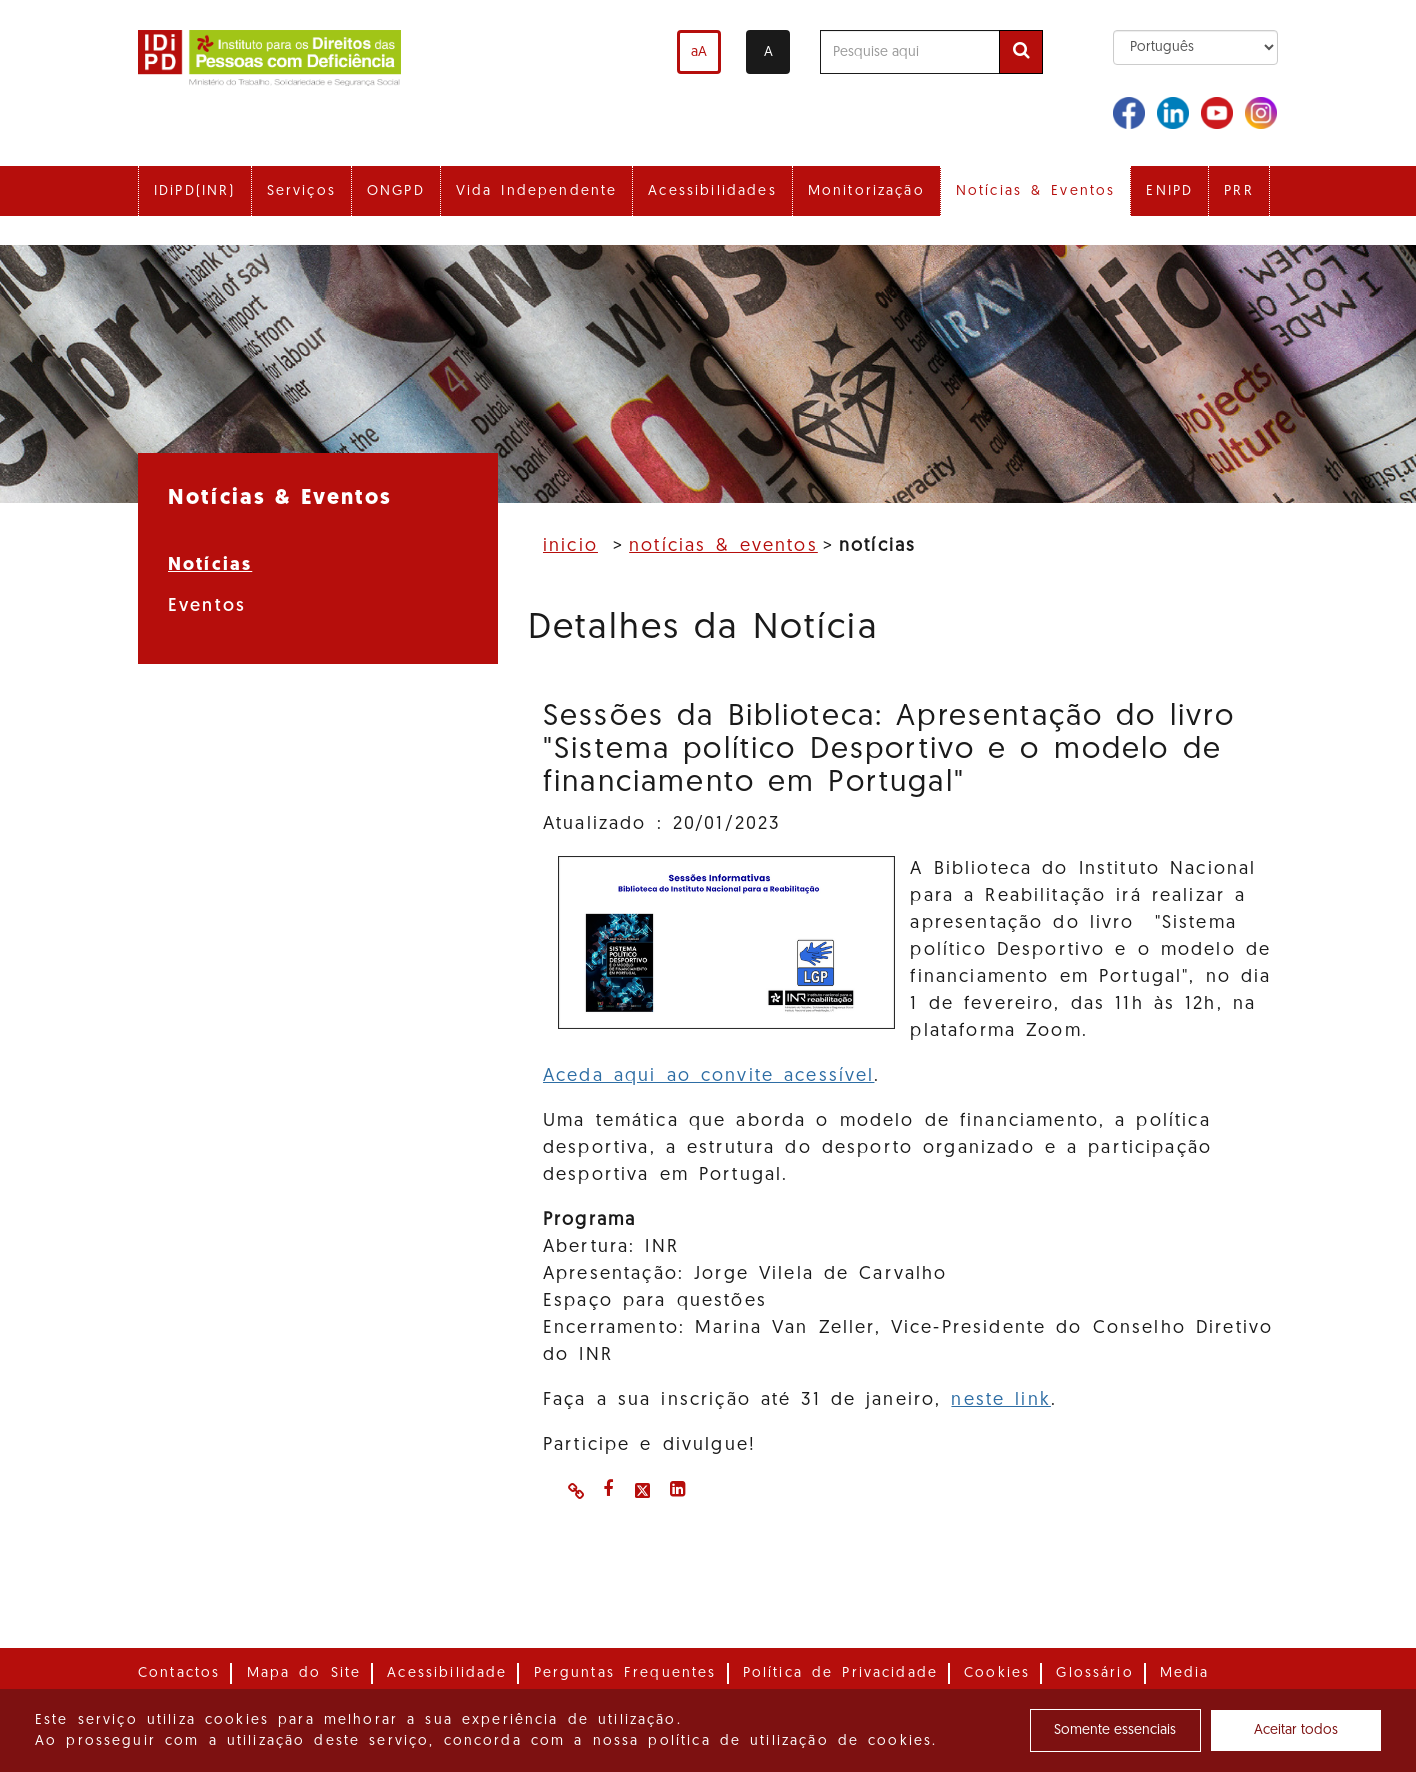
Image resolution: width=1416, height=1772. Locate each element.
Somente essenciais (1115, 1730)
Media (1185, 1673)
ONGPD (396, 191)
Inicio (570, 546)
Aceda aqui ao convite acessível (708, 1076)
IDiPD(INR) (195, 191)
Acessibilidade (447, 1673)
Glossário (1094, 1673)
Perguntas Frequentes (625, 1673)
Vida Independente (537, 191)
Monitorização (866, 191)
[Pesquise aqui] (910, 52)
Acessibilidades (712, 191)
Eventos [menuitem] (207, 606)
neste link (1000, 1400)
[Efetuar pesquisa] (1021, 52)
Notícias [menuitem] (210, 565)
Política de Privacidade (840, 1673)
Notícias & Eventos (1036, 191)
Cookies (997, 1673)
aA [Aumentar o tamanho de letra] (699, 52)
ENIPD (1169, 191)
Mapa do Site (304, 1673)
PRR (1238, 191)
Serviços (301, 191)
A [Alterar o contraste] (768, 52)
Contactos (179, 1673)
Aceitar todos (1296, 1730)
